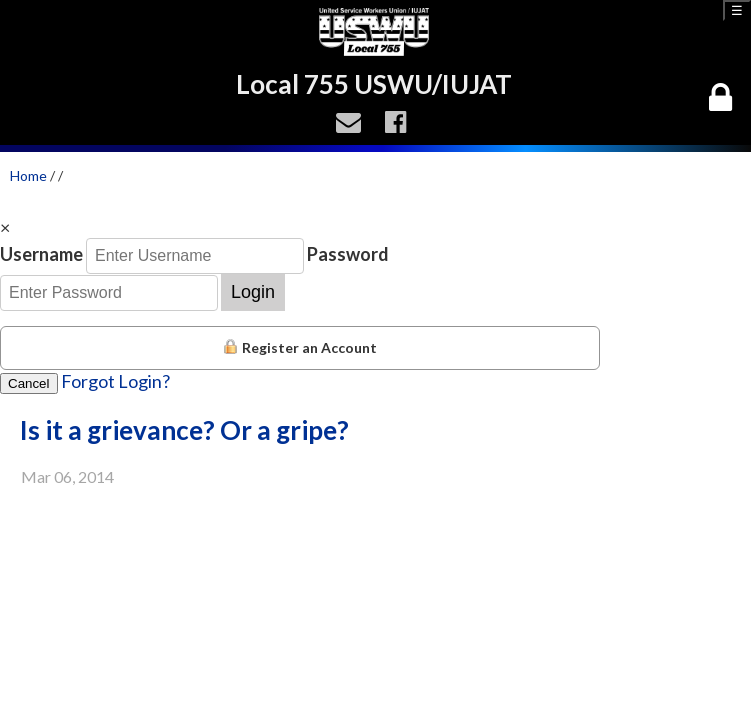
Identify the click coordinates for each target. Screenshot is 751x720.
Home (28, 175)
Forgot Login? (115, 381)
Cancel (29, 383)
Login (253, 292)
